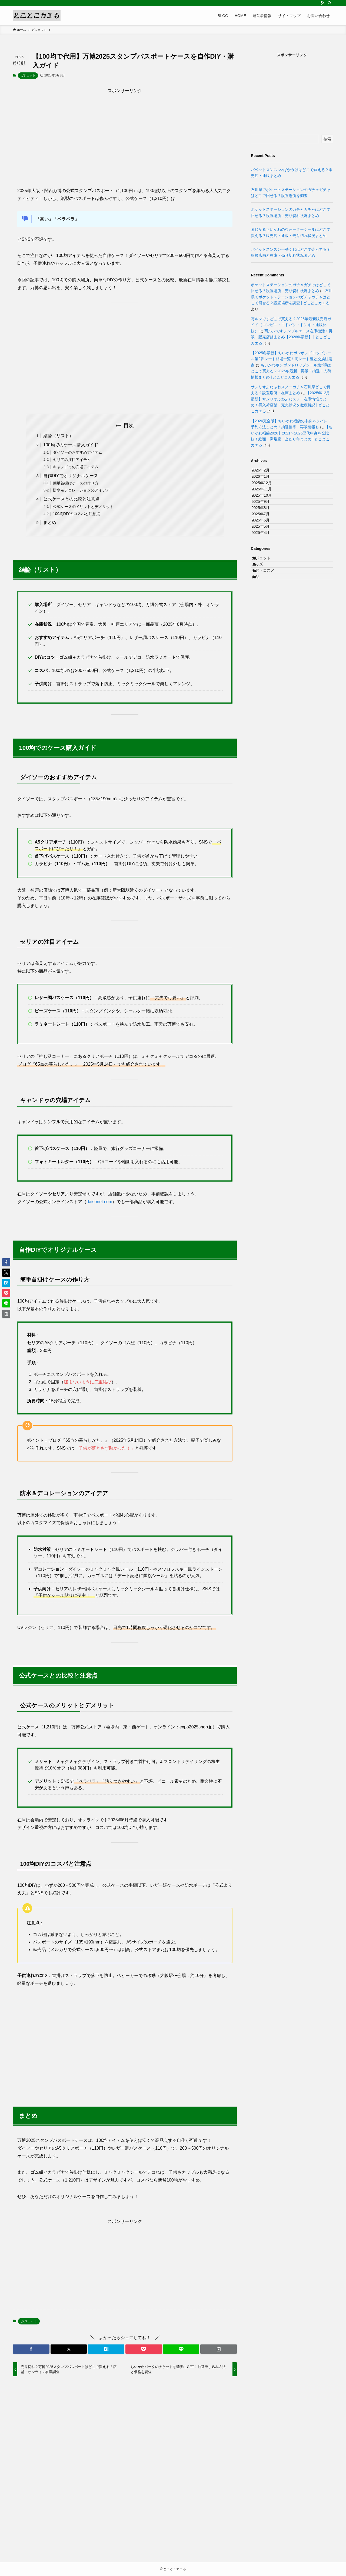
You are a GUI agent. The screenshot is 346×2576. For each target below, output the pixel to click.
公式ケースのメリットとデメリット (83, 506)
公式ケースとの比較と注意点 (71, 499)
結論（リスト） (58, 435)
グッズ (263, 627)
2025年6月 (266, 562)
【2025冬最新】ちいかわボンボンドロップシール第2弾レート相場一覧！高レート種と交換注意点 (291, 359)
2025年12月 (267, 495)
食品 (261, 649)
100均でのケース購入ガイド (70, 445)
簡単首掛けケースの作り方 (75, 483)
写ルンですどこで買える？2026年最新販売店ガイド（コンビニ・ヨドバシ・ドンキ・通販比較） (291, 325)
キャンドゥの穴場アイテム (75, 467)
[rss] (322, 3)
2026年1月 (266, 484)
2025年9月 (266, 529)
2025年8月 (266, 540)
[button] (31, 2349)
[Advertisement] (125, 132)
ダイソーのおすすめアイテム (77, 452)
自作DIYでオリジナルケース (70, 475)
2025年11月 (267, 506)
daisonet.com (99, 1201)
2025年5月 (266, 574)
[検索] (329, 3)
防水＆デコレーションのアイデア (81, 490)
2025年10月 (267, 518)
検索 (327, 139)
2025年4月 (266, 585)
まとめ (49, 522)
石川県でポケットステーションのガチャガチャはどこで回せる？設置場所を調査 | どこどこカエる (291, 297)
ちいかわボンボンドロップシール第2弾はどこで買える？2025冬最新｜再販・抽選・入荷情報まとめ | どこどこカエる (291, 371)
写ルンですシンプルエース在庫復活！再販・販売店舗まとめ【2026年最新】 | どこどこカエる (291, 337)
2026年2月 (266, 473)
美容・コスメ (269, 638)
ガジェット (28, 75)
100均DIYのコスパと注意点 (76, 513)
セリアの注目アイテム (72, 459)
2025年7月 (266, 551)
